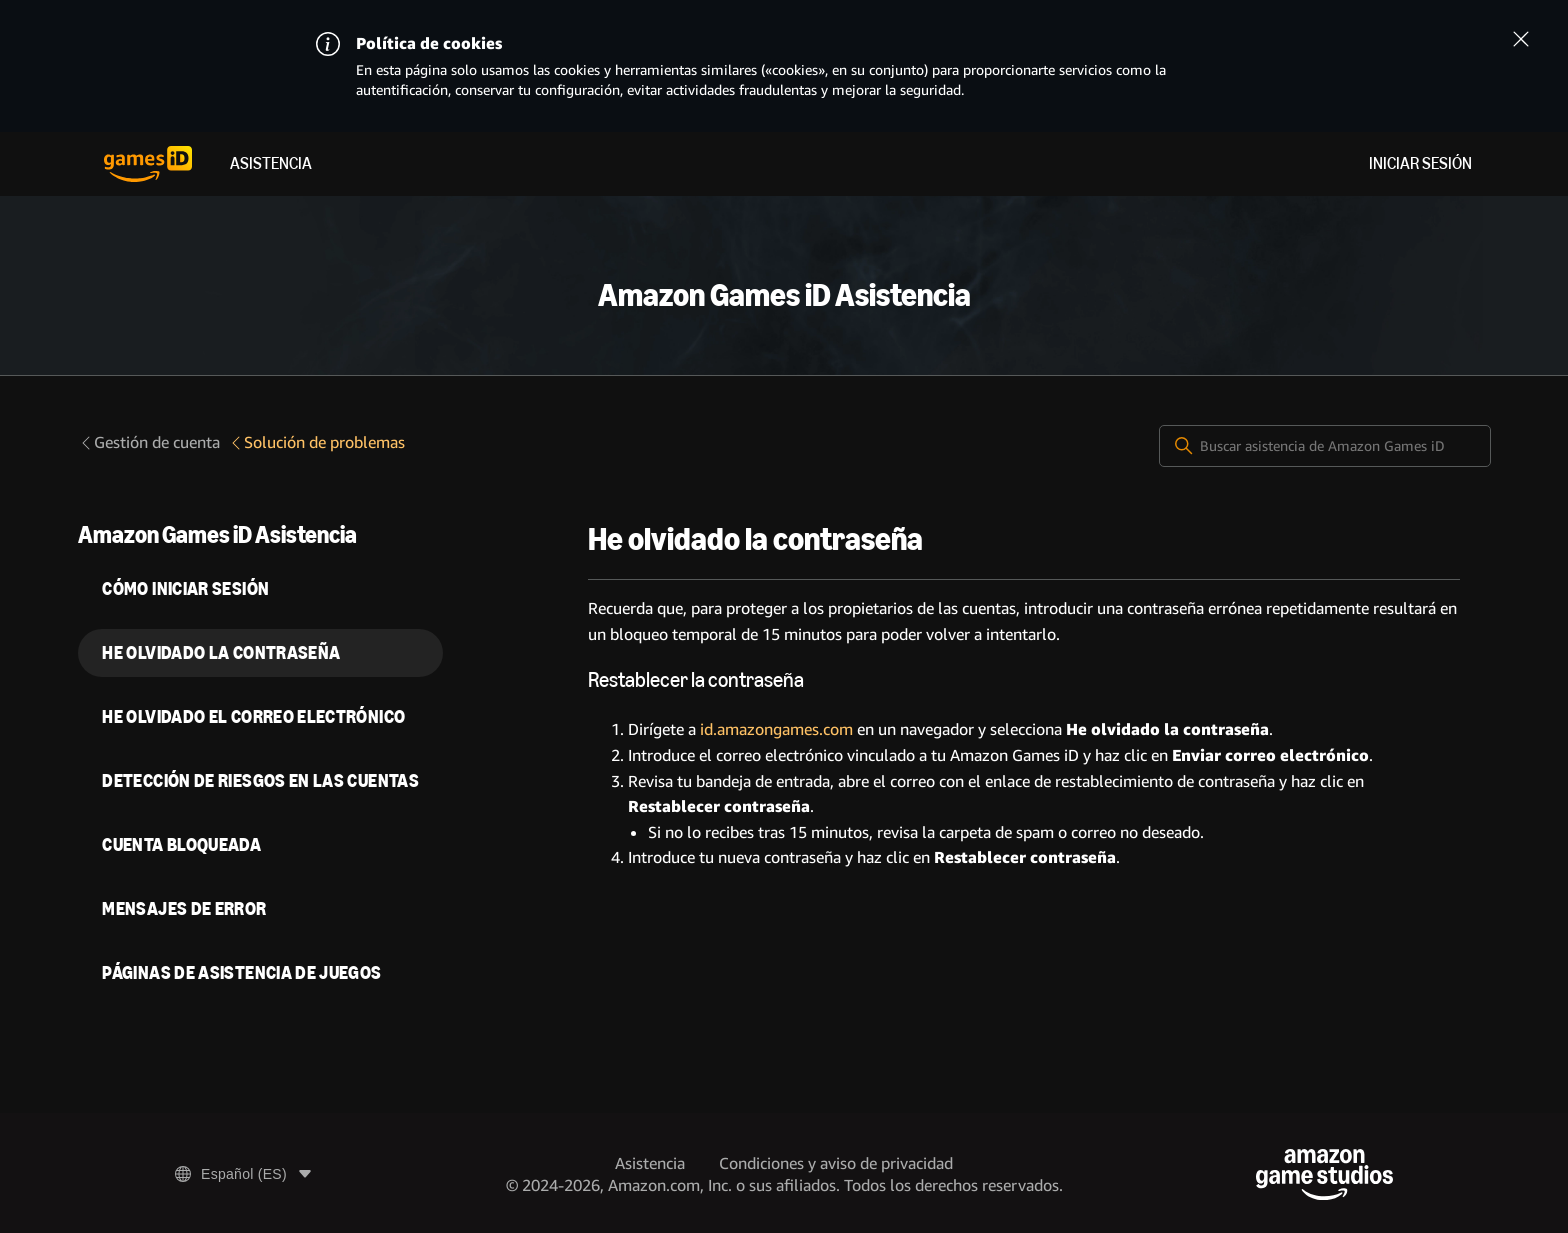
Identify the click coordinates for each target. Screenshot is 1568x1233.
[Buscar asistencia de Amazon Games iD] (1325, 446)
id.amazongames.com (776, 729)
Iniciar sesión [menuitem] (1420, 163)
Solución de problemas (316, 442)
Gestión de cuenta (149, 442)
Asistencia (271, 163)
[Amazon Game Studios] (1324, 1174)
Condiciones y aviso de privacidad (836, 1163)
